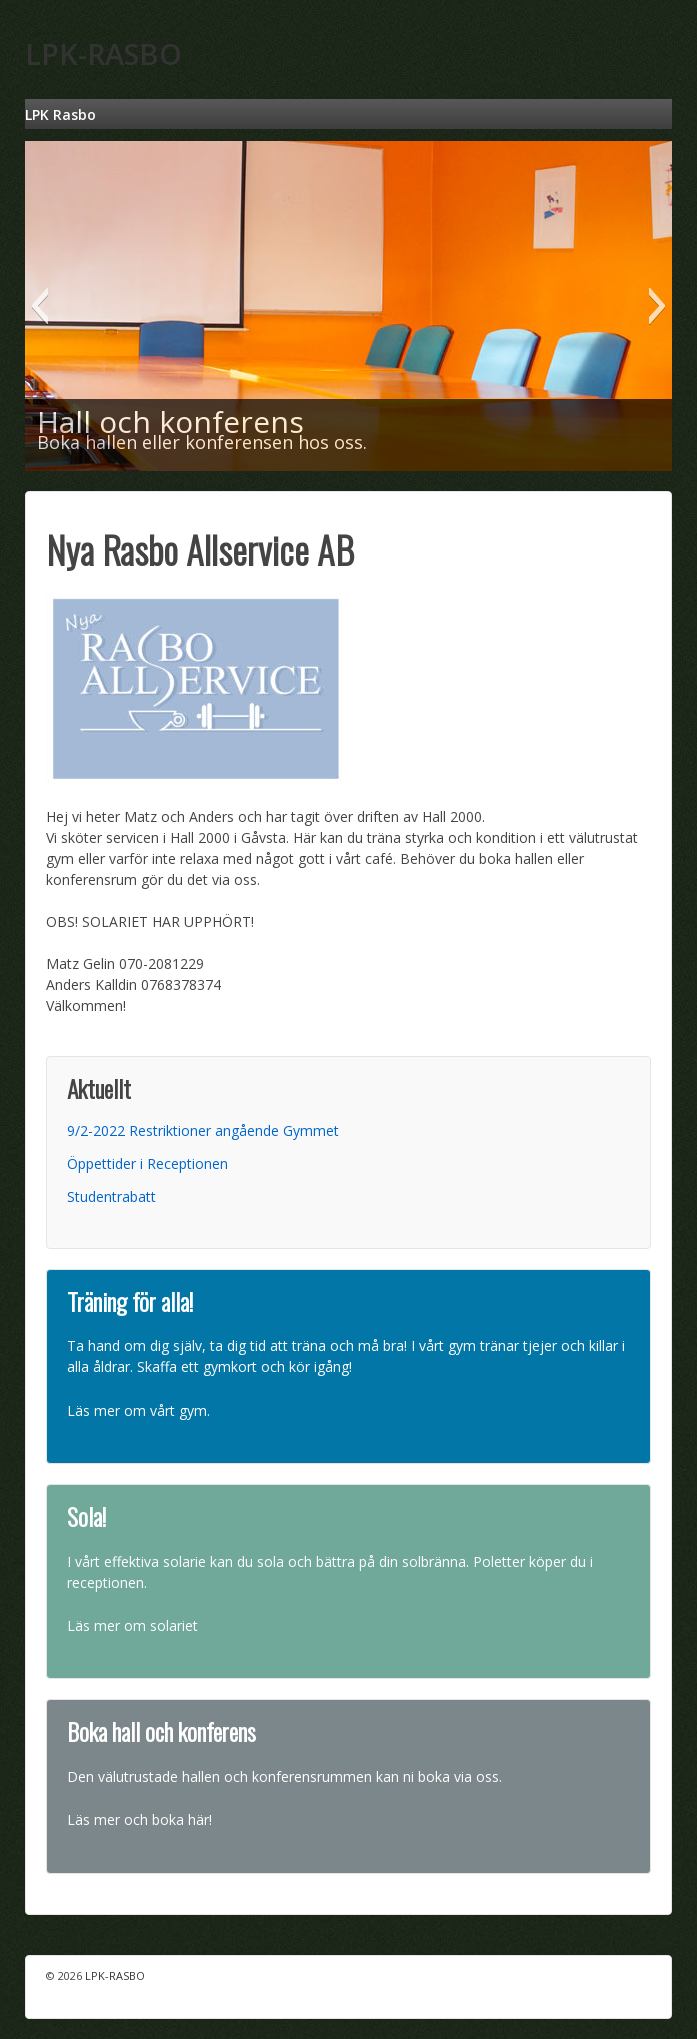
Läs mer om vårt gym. (138, 1410)
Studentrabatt (111, 1196)
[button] (39, 306)
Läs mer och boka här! (139, 1819)
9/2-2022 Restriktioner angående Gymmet (203, 1130)
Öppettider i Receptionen (147, 1163)
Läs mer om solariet (132, 1625)
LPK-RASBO (103, 53)
